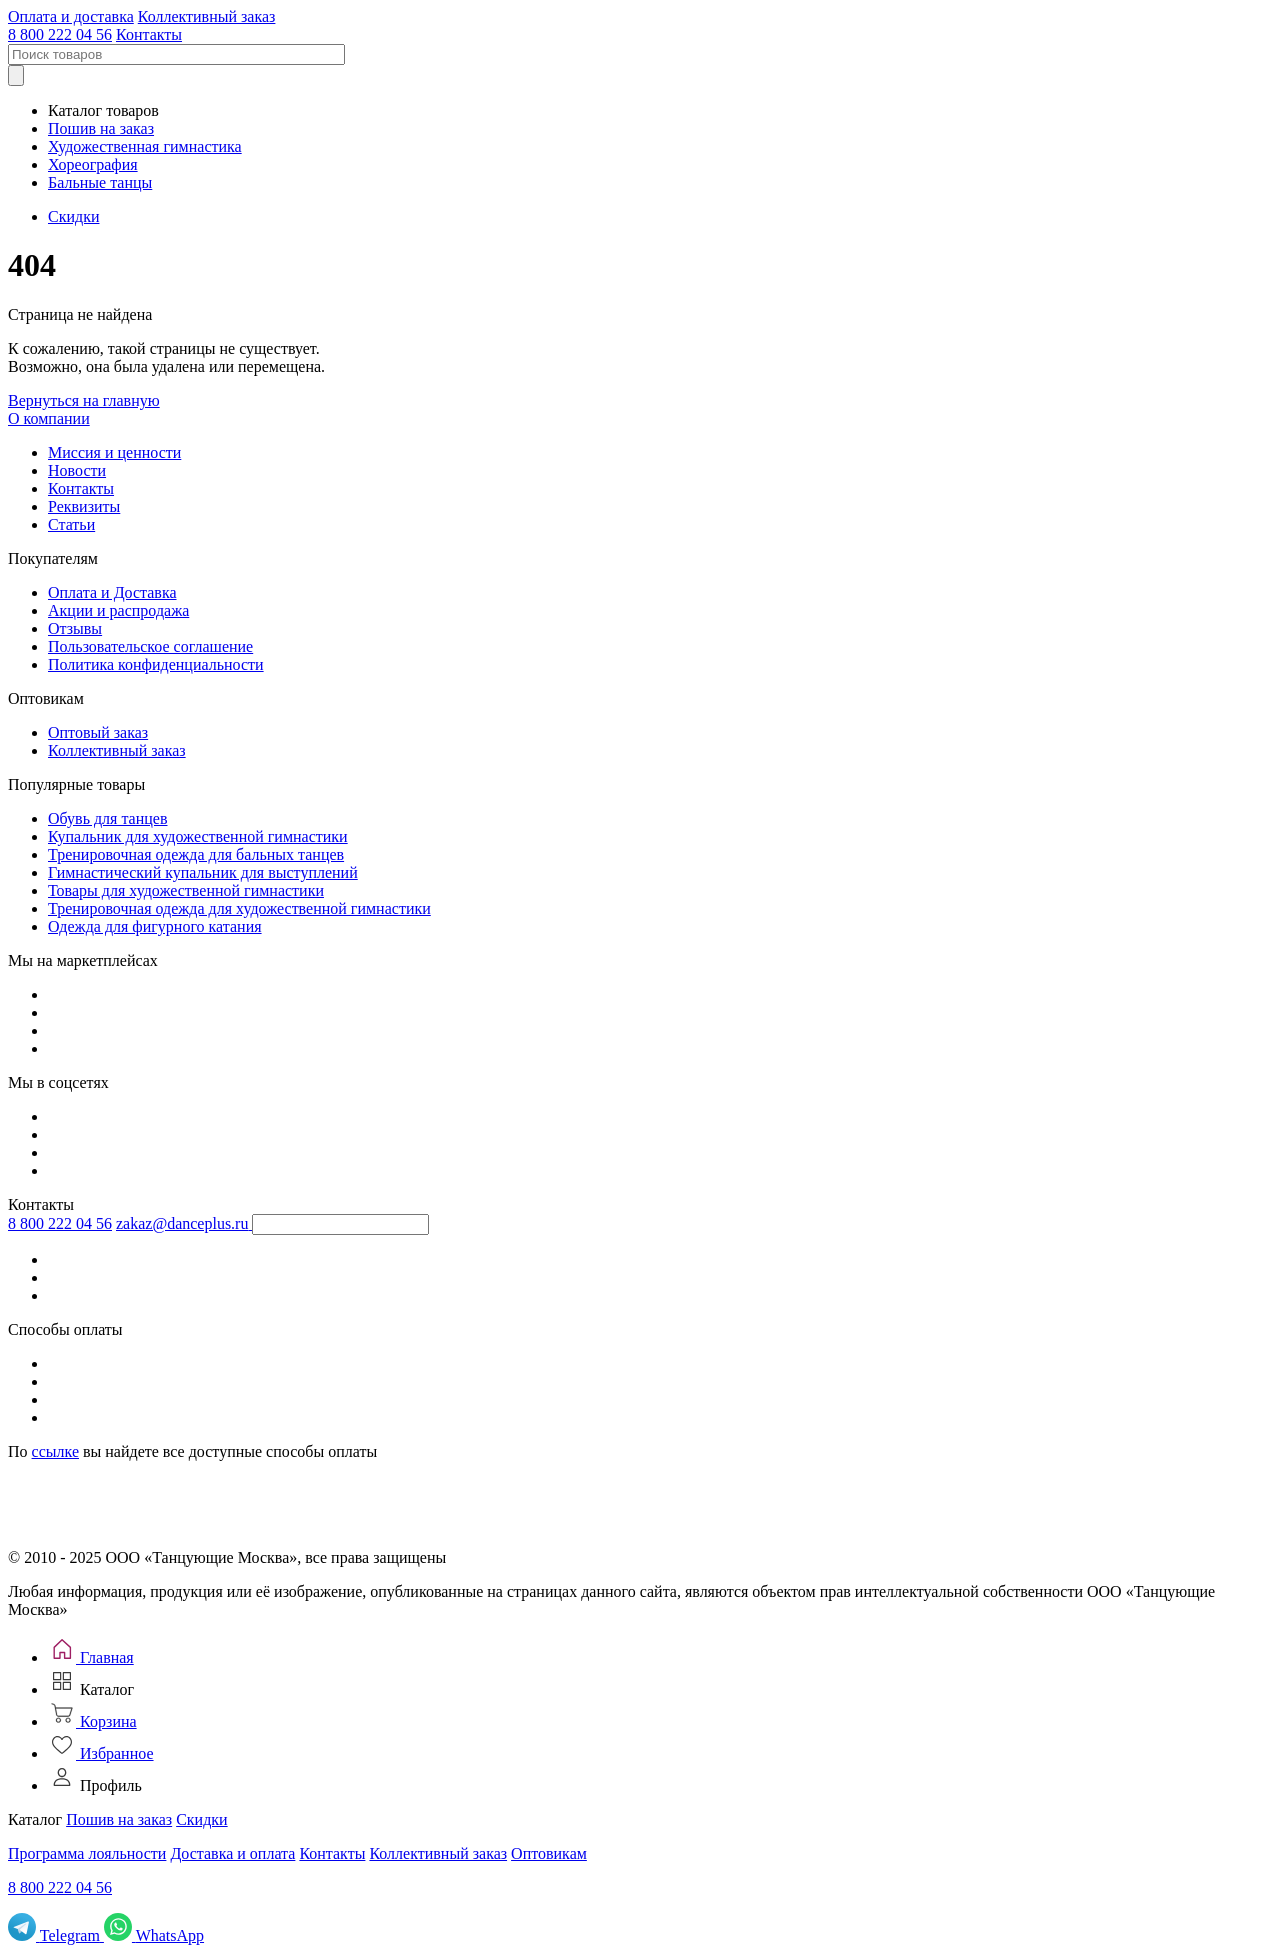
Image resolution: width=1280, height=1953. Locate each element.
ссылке (55, 1451)
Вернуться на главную (84, 400)
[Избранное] (101, 1753)
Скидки (73, 216)
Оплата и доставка (71, 16)
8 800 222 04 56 (60, 34)
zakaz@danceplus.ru (182, 1223)
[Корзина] (92, 1721)
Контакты (149, 34)
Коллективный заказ (207, 16)
